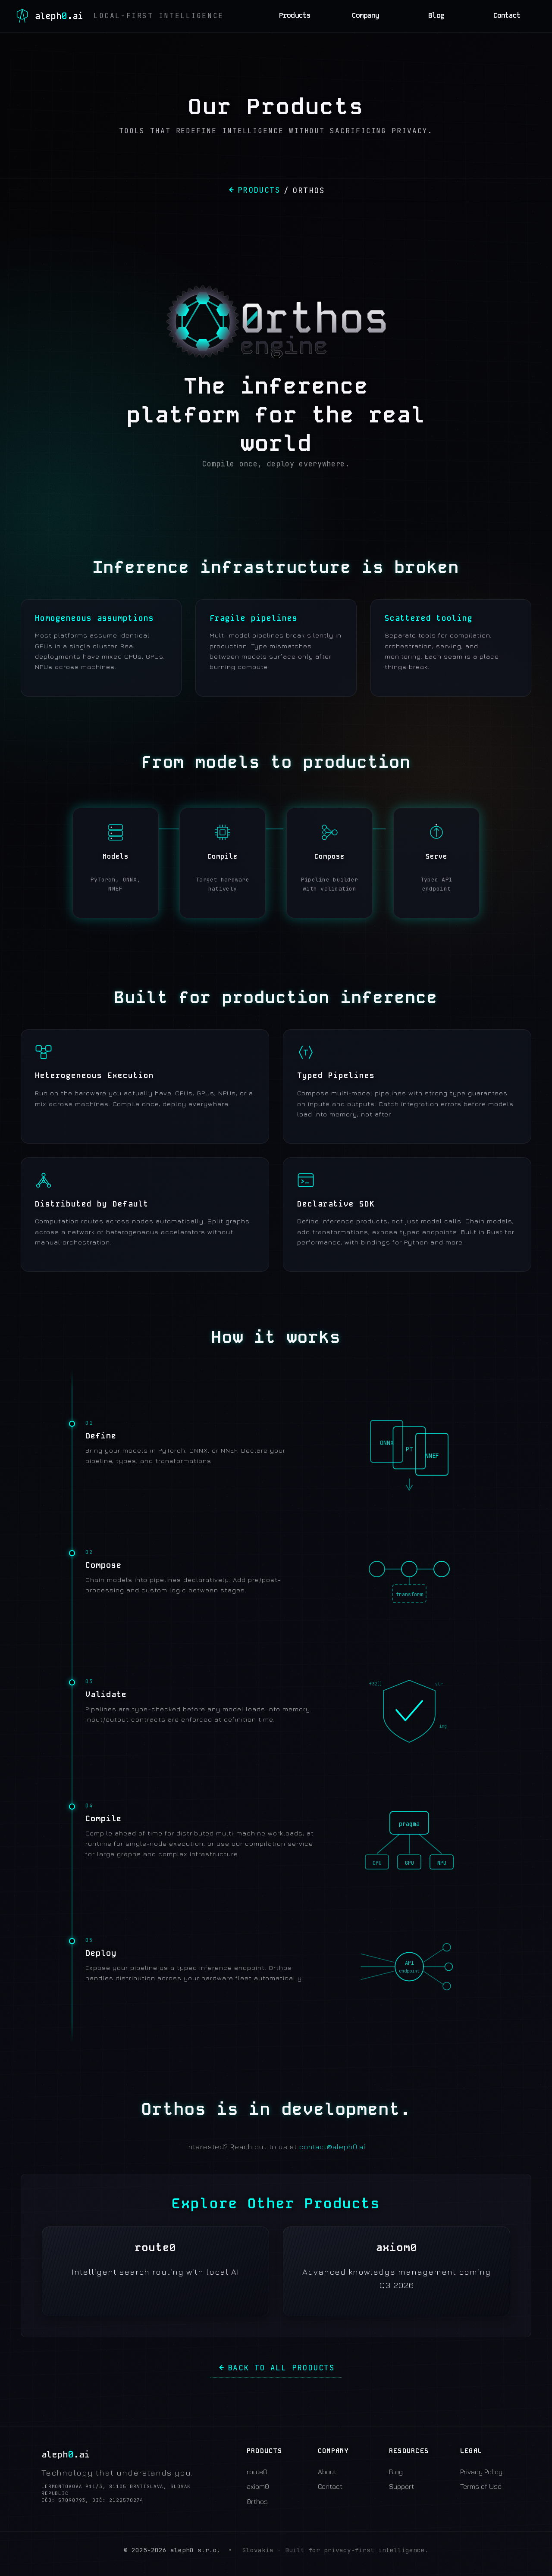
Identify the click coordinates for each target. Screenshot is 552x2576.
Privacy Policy (481, 2472)
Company (366, 15)
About (327, 2472)
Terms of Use (481, 2486)
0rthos (257, 2501)
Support (401, 2486)
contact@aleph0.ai (332, 2146)
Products (294, 15)
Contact (507, 15)
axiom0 (258, 2486)
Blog (436, 15)
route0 (257, 2472)
